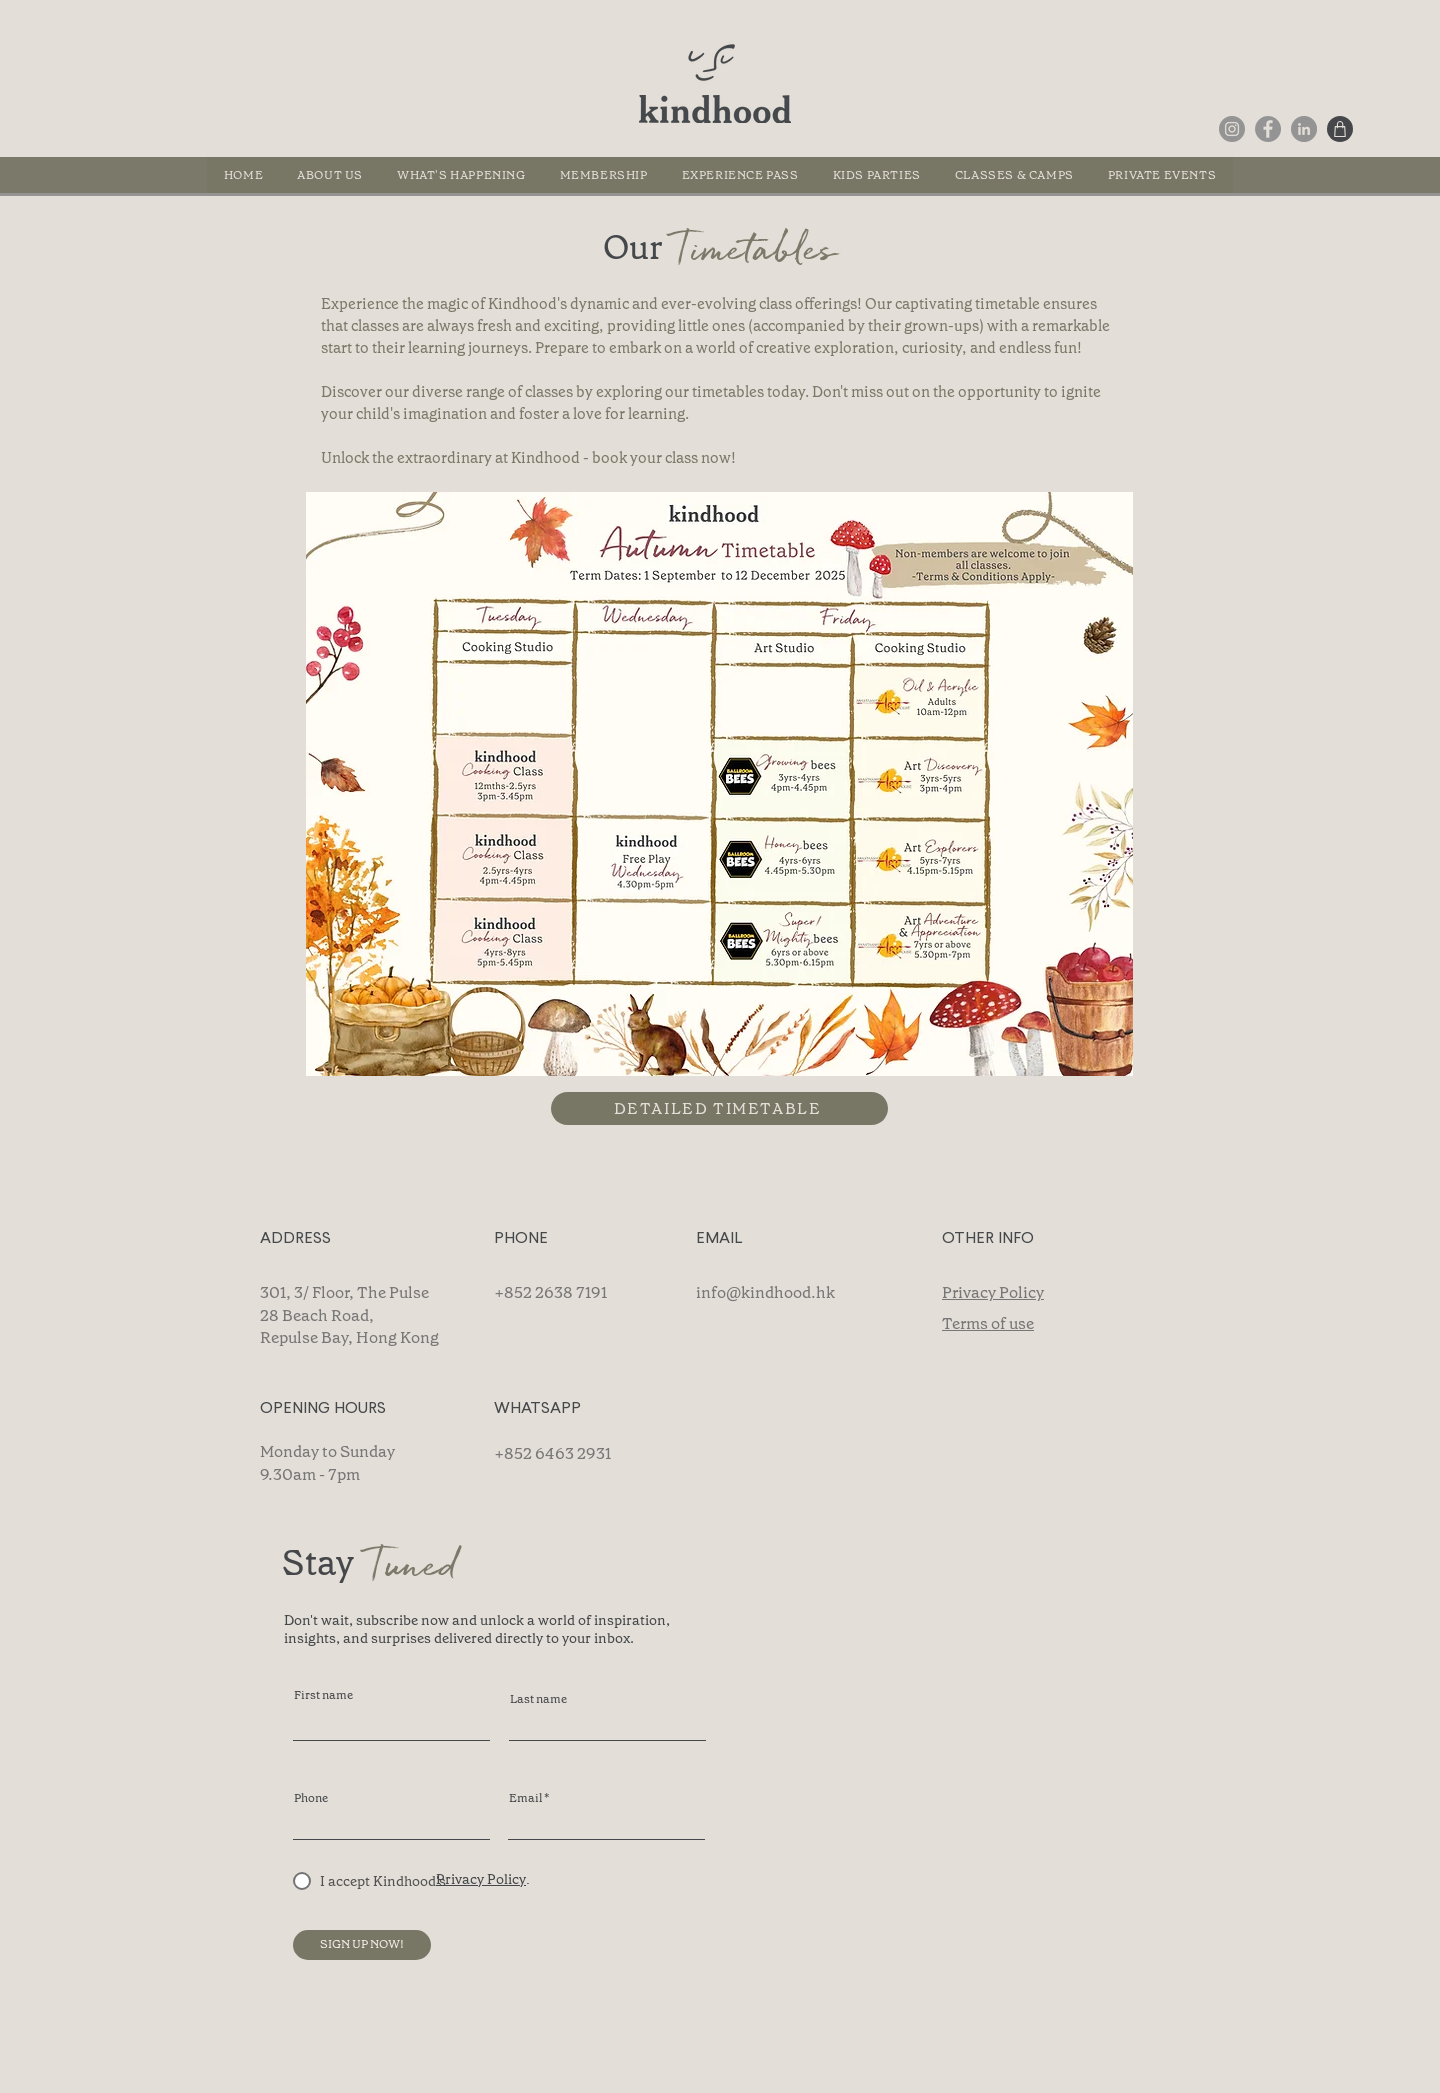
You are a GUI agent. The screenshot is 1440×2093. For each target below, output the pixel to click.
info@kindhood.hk (765, 1292)
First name (323, 1695)
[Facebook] (1268, 129)
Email (525, 1798)
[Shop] (1340, 129)
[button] (1014, 175)
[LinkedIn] (1304, 129)
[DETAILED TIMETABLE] (719, 1108)
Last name (538, 1699)
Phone (311, 1798)
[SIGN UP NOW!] (362, 1945)
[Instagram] (1232, 129)
